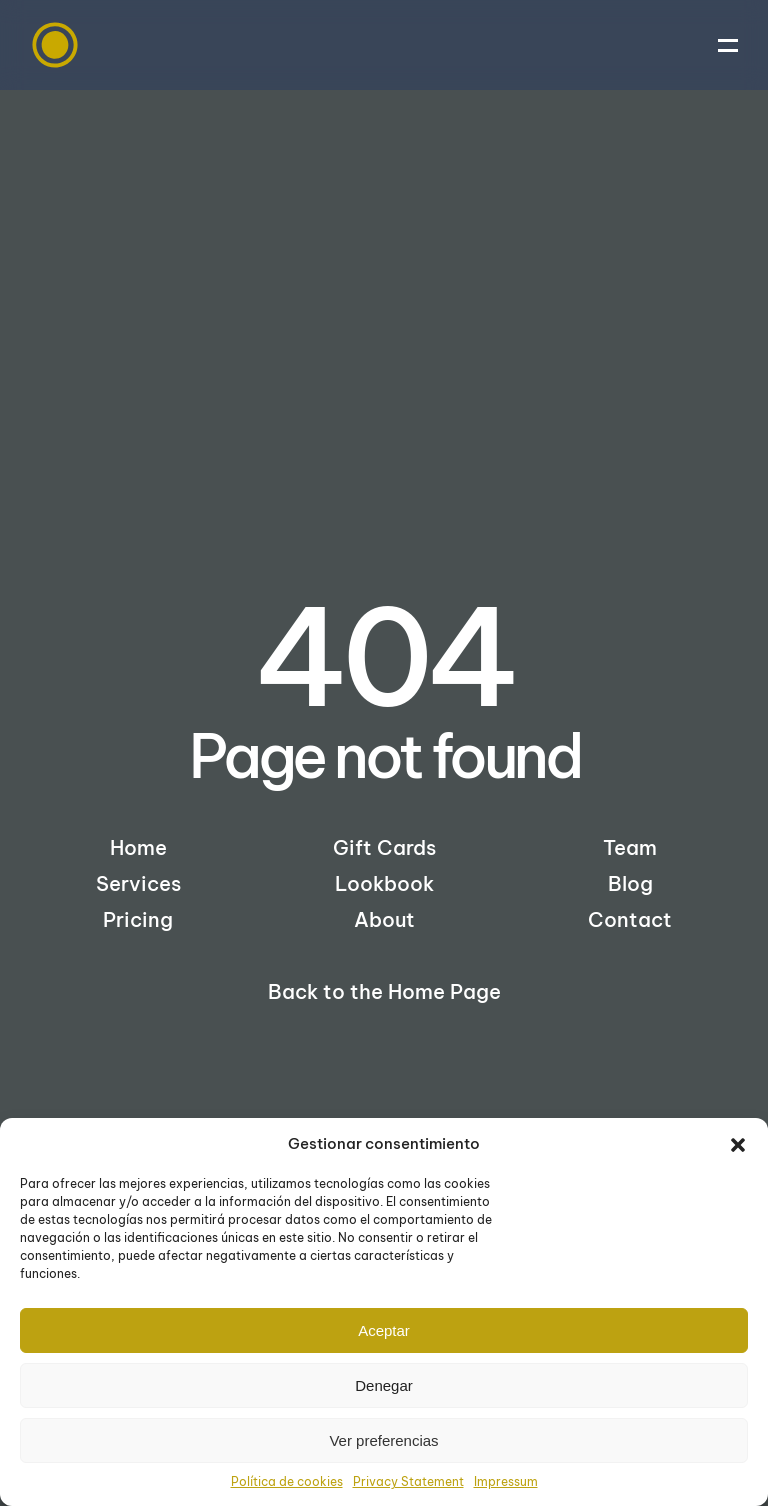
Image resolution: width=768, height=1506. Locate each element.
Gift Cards (384, 847)
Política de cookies (287, 1481)
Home (138, 847)
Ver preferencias (383, 1440)
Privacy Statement (408, 1481)
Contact (630, 919)
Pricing (138, 919)
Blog (630, 883)
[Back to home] (55, 45)
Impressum (506, 1481)
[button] (738, 1144)
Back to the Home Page (384, 991)
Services (138, 883)
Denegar (384, 1385)
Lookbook (384, 883)
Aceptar (384, 1330)
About (384, 919)
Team (630, 847)
